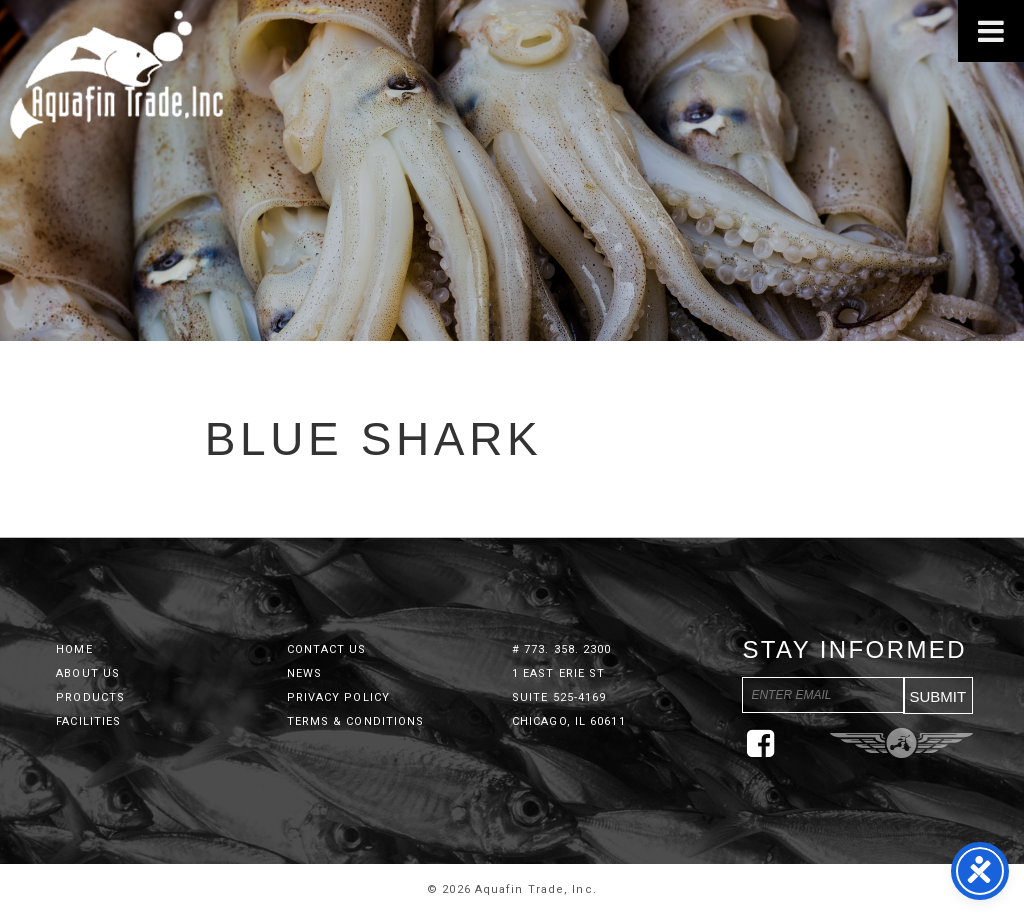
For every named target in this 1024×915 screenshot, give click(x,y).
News (304, 673)
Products (90, 697)
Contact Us (327, 649)
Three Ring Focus (901, 743)
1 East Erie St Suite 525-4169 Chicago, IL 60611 (569, 697)
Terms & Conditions (356, 721)
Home (74, 649)
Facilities (88, 721)
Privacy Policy (338, 697)
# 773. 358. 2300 (562, 649)
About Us (88, 673)
